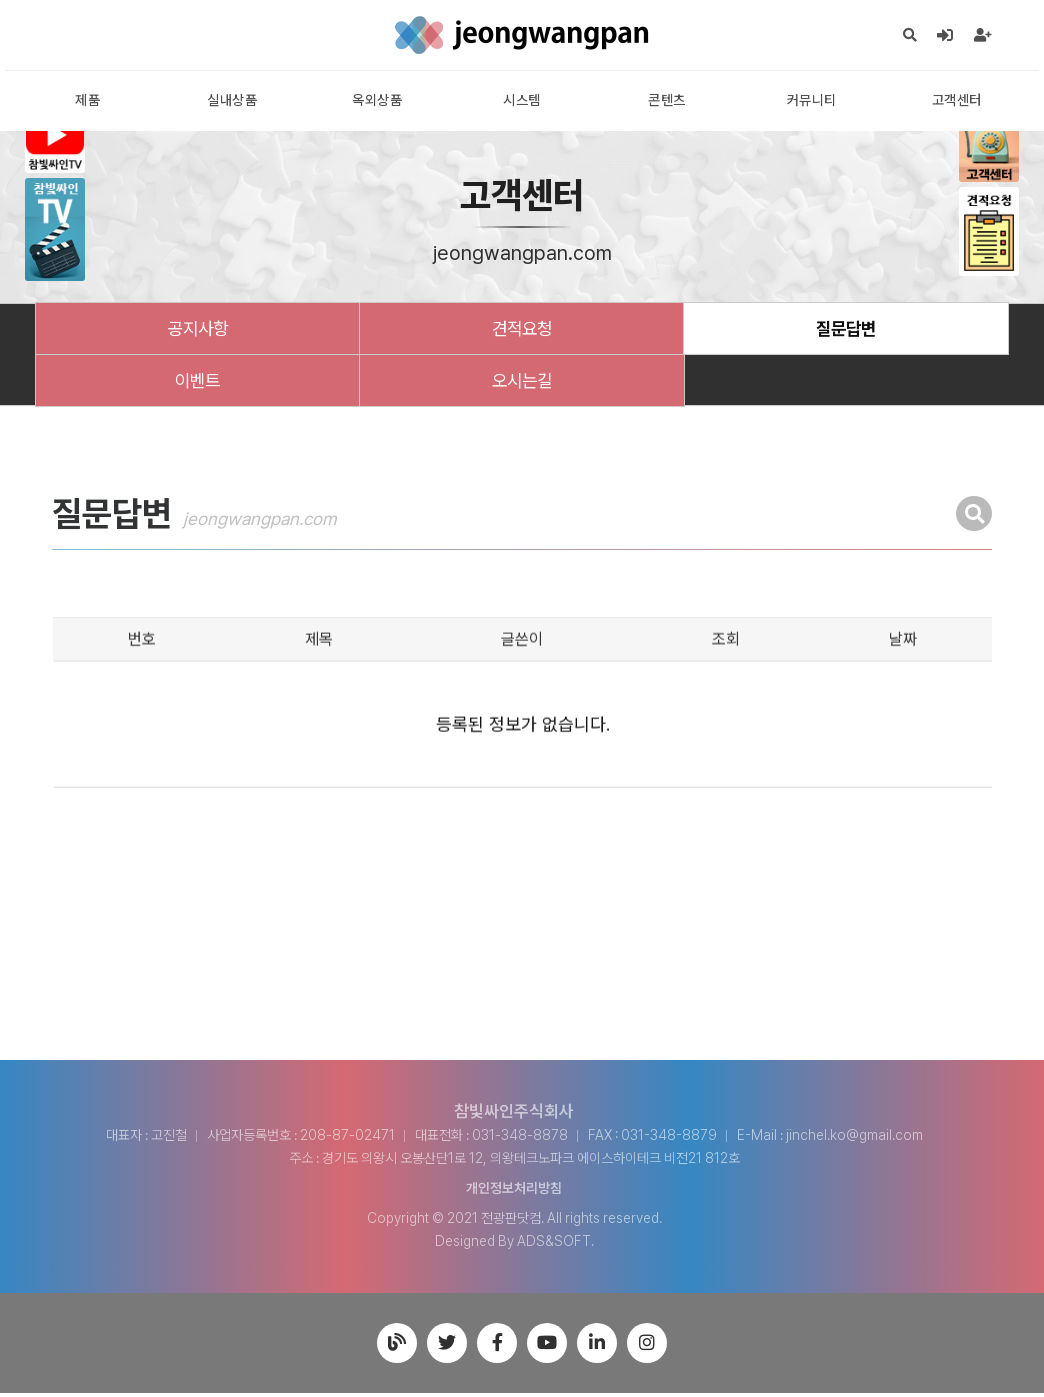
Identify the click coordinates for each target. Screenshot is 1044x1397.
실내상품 (232, 102)
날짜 (903, 690)
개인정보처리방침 (514, 1192)
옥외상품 (377, 102)
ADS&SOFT (554, 1245)
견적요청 (522, 330)
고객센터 (957, 102)
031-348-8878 (520, 1139)
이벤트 (198, 383)
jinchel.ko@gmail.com (854, 1139)
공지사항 (198, 330)
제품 (87, 102)
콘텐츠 (667, 102)
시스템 (522, 102)
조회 (726, 690)
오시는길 (522, 383)
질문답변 (846, 330)
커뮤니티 (812, 102)
